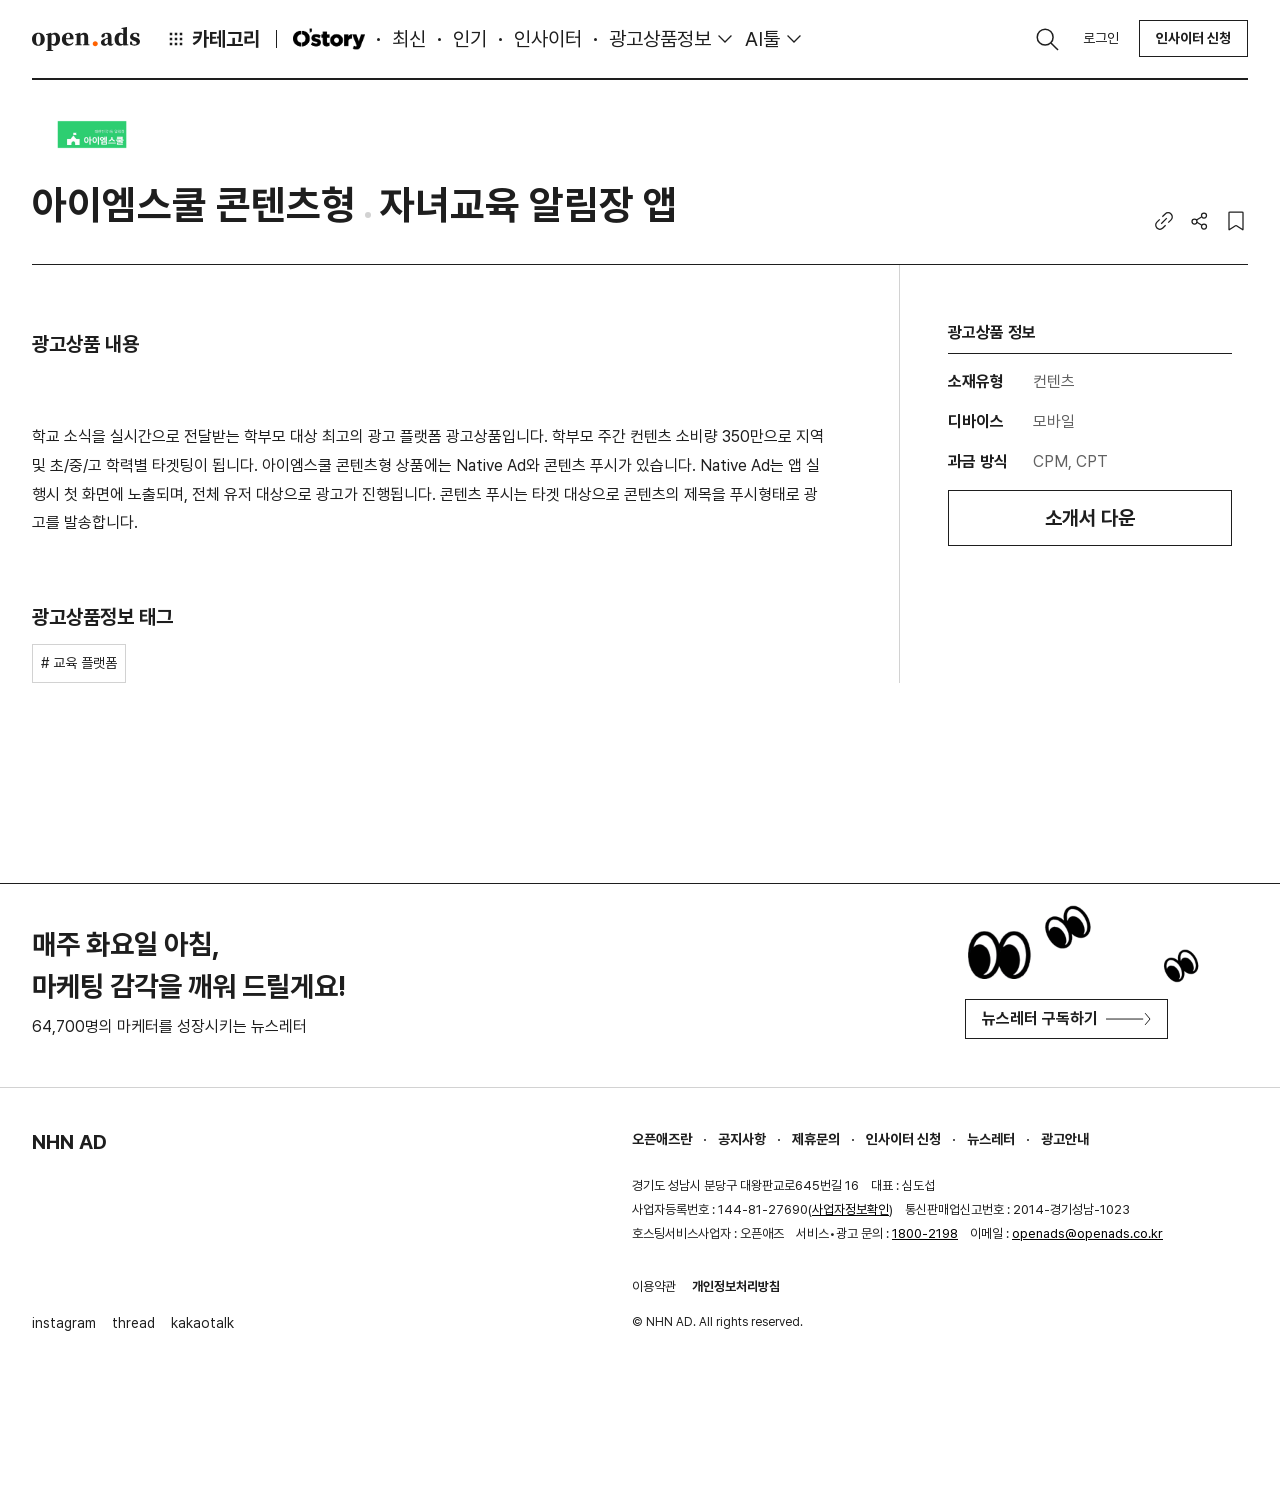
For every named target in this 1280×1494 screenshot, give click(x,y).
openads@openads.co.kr (1087, 1233)
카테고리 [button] (213, 39)
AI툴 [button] (762, 39)
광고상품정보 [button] (660, 39)
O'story (329, 39)
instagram (64, 1323)
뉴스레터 (991, 1139)
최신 (409, 39)
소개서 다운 (1090, 518)
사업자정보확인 (850, 1209)
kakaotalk (202, 1323)
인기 (470, 39)
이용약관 (654, 1286)
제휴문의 (816, 1139)
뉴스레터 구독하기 (1066, 1018)
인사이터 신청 (1193, 38)
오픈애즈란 (662, 1139)
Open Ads (86, 39)
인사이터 (548, 39)
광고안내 (1065, 1139)
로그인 (1101, 38)
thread (133, 1323)
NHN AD (69, 1142)
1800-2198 (925, 1233)
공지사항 (742, 1139)
